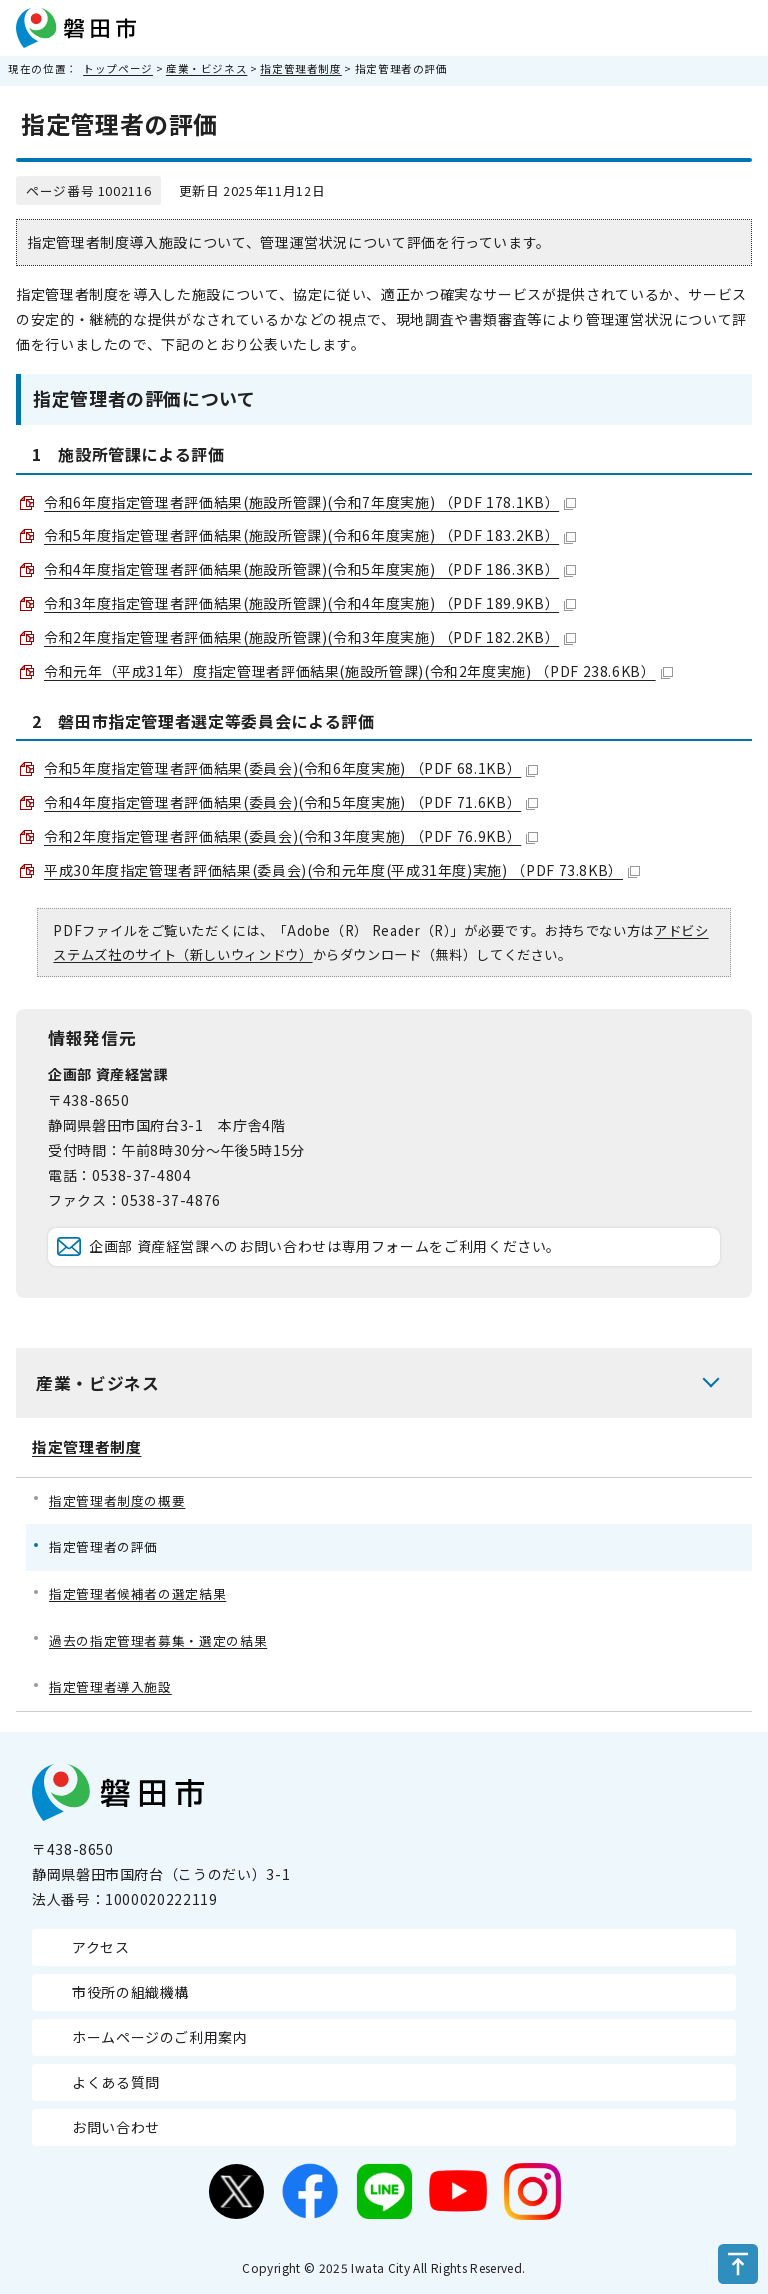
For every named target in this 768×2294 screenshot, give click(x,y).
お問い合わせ (116, 2127)
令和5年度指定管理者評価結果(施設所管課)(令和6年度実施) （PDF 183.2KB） (310, 535)
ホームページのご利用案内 (160, 2037)
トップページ (118, 68)
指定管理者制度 (300, 68)
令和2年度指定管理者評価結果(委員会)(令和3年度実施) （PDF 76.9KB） (291, 836)
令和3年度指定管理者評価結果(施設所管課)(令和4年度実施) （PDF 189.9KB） (310, 603)
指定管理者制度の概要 (117, 1500)
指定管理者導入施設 (110, 1686)
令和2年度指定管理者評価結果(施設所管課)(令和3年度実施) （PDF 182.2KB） (310, 637)
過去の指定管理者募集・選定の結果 (158, 1640)
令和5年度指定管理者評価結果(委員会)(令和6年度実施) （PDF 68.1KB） (291, 768)
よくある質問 (116, 2082)
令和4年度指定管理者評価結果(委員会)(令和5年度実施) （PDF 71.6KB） (291, 802)
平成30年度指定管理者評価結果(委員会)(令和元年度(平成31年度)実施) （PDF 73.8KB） (342, 870)
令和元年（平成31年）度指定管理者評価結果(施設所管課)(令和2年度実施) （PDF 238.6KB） (358, 671)
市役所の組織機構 (130, 1992)
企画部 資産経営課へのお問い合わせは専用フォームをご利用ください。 (325, 1246)
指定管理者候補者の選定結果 (137, 1593)
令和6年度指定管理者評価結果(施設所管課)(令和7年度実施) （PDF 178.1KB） (310, 502)
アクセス (101, 1947)
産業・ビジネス (206, 68)
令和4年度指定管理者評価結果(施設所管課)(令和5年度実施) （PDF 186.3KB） (310, 569)
